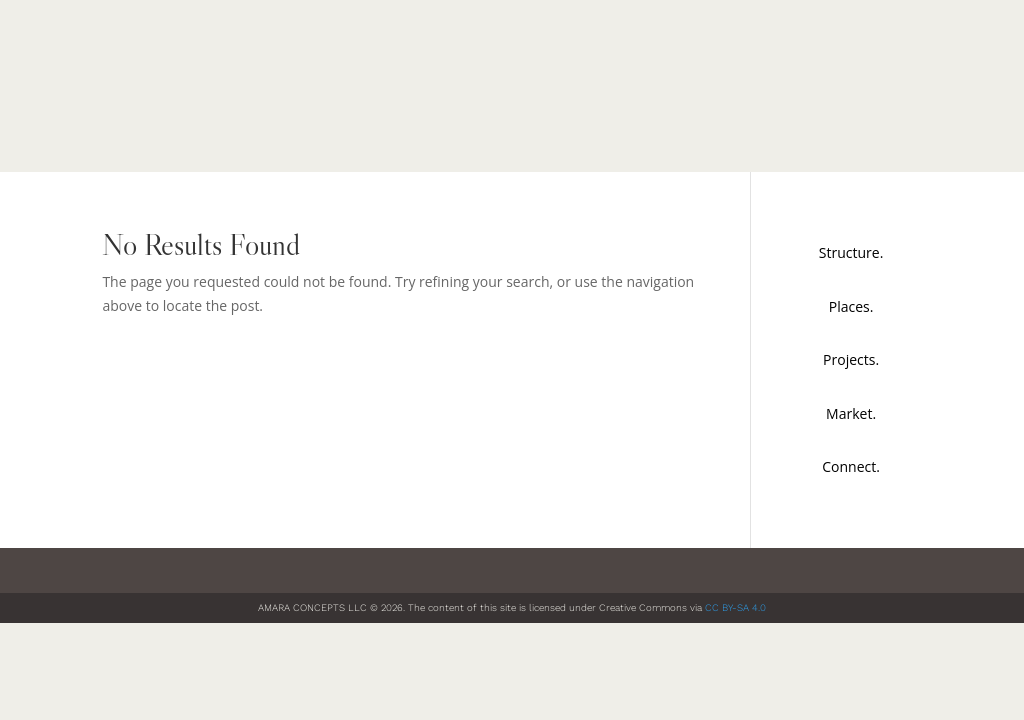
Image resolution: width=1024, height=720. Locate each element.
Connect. (851, 466)
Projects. (851, 359)
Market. (851, 413)
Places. (851, 306)
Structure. (851, 252)
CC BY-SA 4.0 (735, 607)
